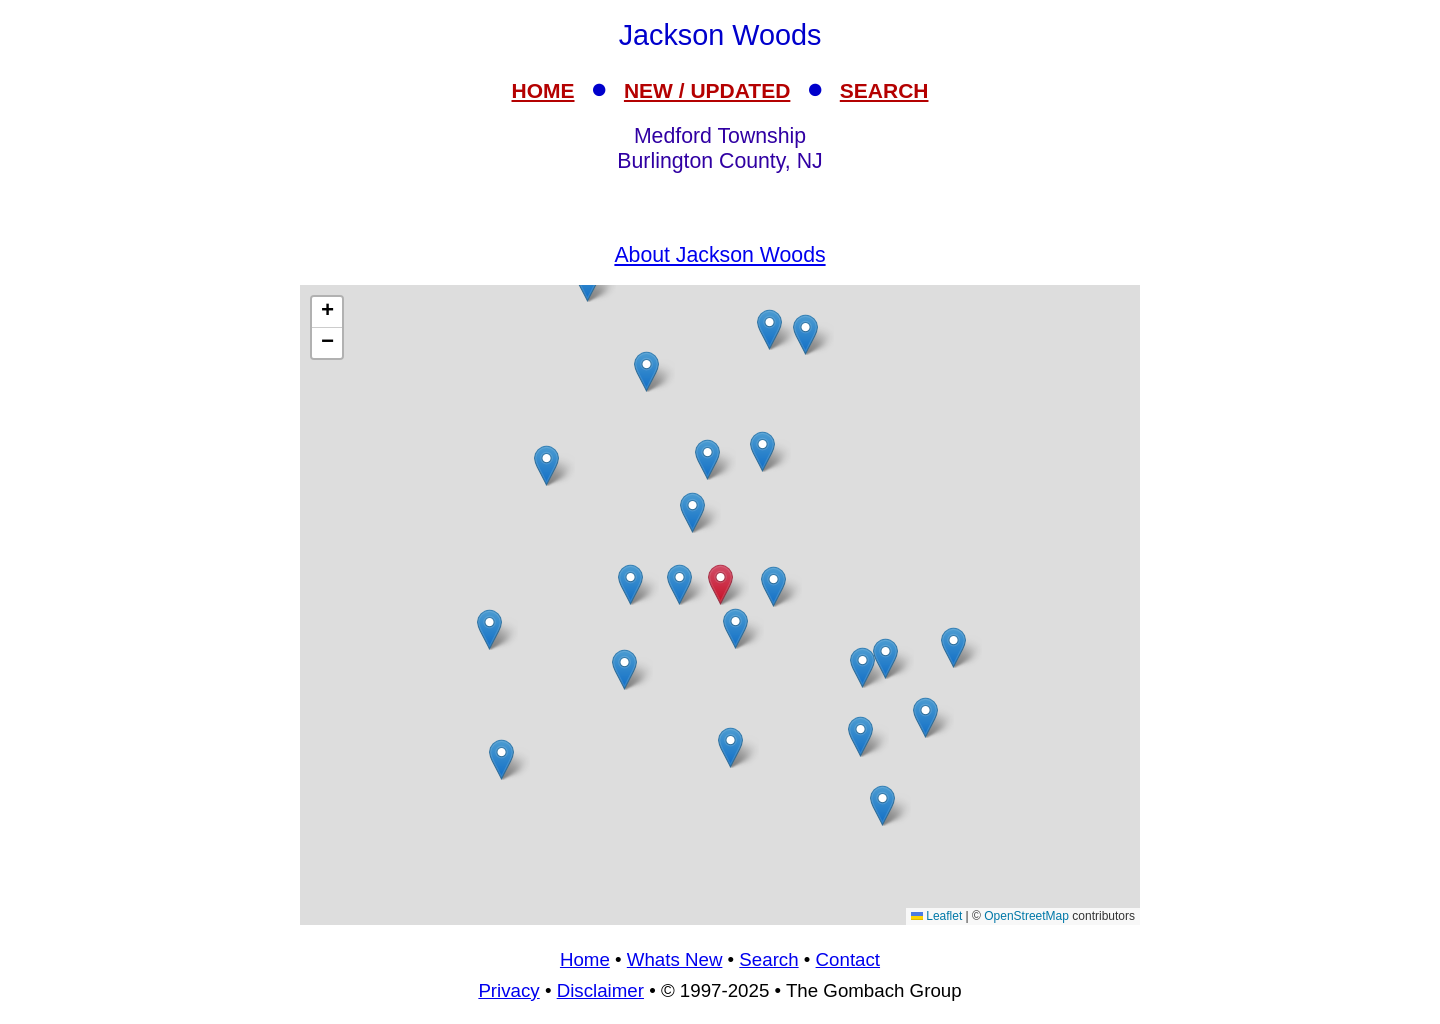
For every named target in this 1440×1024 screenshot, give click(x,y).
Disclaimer (600, 990)
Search (768, 959)
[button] (769, 329)
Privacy (508, 990)
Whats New (675, 959)
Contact (848, 959)
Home (585, 959)
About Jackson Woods (719, 255)
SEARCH (884, 90)
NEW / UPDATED (707, 90)
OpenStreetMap (1026, 916)
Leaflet (936, 916)
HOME (543, 90)
